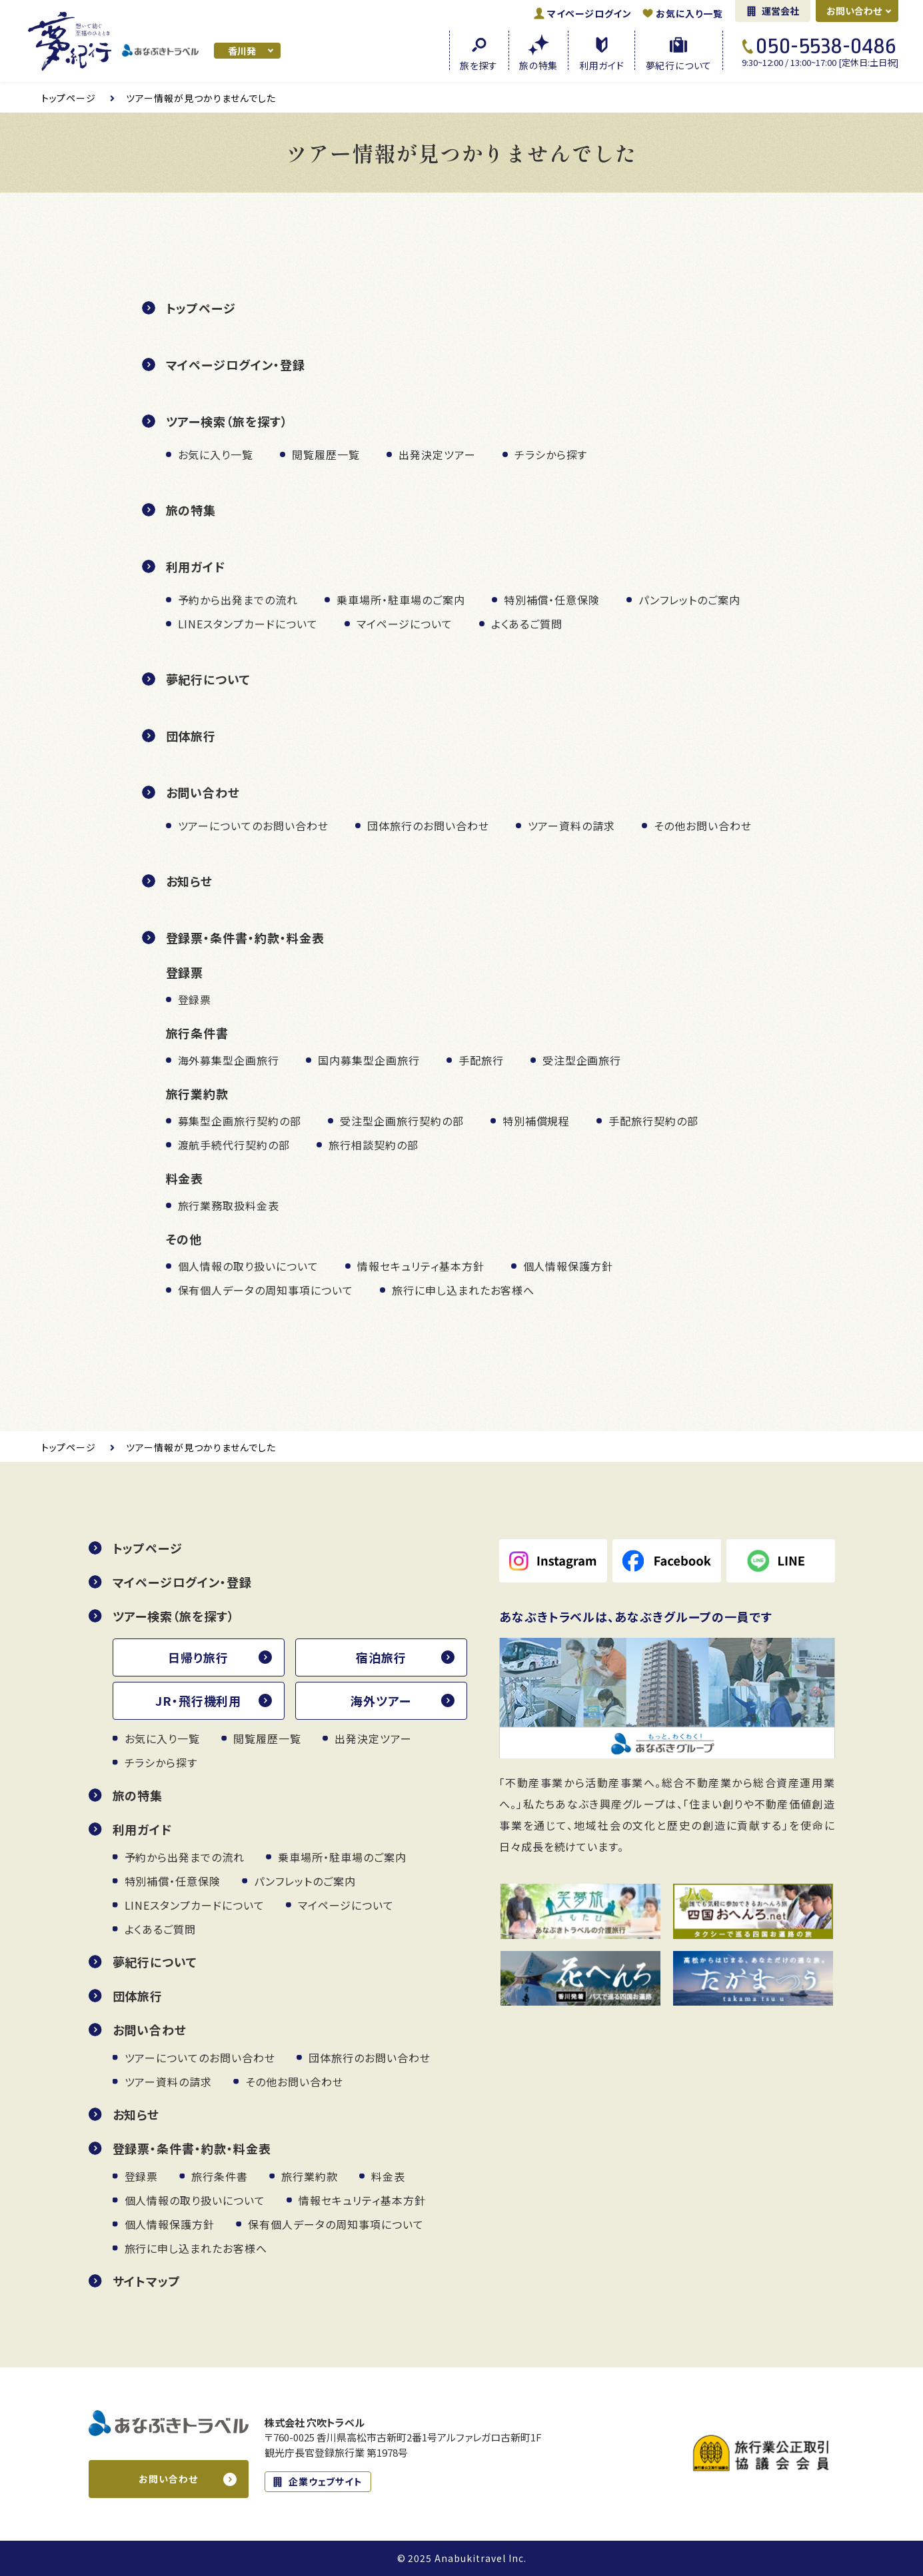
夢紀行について (208, 679)
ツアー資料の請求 (572, 826)
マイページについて (405, 624)
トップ (69, 98)
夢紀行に (679, 64)
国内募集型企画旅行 (369, 1060)
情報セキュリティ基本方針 (420, 1266)
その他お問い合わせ (703, 826)
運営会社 (781, 10)
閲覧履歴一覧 (326, 454)
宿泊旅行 (381, 1657)
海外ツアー (381, 1700)
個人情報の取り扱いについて (248, 1266)
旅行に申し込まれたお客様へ (463, 1290)
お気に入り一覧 (689, 13)
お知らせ (189, 881)
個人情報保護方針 (568, 1266)
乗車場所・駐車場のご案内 (401, 600)
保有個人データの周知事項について (265, 1290)
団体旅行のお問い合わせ (428, 826)
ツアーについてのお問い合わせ (253, 826)
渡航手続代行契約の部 (234, 1145)
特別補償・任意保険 (552, 600)
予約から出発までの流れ (238, 600)
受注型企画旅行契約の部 (402, 1121)
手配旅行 (481, 1060)
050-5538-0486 (826, 46)
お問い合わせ (854, 10)
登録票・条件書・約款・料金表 (245, 937)
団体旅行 (191, 735)
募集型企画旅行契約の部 (240, 1121)
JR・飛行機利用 (198, 1700)
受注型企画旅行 (582, 1060)
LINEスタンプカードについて (248, 624)
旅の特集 (191, 509)
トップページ (201, 308)
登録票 (195, 999)
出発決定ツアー (437, 454)
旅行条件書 (219, 2176)
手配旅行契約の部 (653, 1121)
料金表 (388, 2176)
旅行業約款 (309, 2176)
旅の (538, 64)
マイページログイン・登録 (236, 364)
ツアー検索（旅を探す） (227, 421)
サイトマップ (147, 2280)
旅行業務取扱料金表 (229, 1205)
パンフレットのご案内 (689, 600)
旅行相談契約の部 (374, 1145)
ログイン (589, 13)
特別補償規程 (536, 1121)
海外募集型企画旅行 (229, 1060)
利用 (601, 64)
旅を (479, 64)
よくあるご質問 (527, 624)
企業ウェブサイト (326, 2481)
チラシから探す (551, 454)
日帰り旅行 (198, 1657)
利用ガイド (196, 566)
